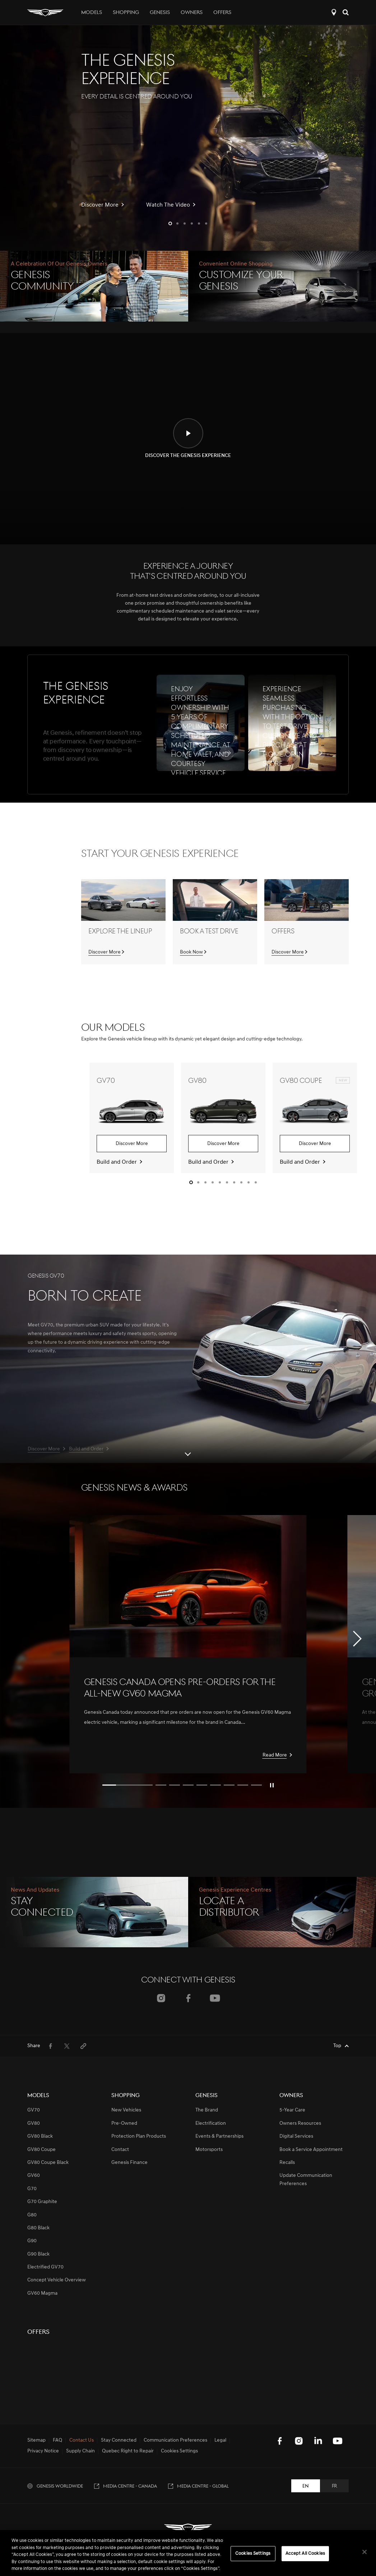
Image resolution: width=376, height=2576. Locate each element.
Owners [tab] (192, 12)
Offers (222, 12)
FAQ (57, 2440)
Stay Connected (118, 2440)
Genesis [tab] (160, 12)
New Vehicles (126, 2110)
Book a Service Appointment (311, 2149)
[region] (188, 2553)
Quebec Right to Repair (128, 2451)
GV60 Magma (42, 2293)
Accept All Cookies (305, 2553)
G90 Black (38, 2254)
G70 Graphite (42, 2202)
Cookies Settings (179, 2451)
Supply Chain (80, 2451)
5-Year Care (292, 2110)
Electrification (210, 2123)
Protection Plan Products (138, 2136)
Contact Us (81, 2440)
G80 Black (38, 2228)
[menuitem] (50, 2046)
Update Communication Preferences (305, 2179)
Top (337, 2046)
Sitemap (36, 2440)
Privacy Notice (43, 2451)
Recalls (287, 2162)
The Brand (206, 2110)
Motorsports (209, 2149)
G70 (32, 2189)
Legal (220, 2440)
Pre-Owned (124, 2123)
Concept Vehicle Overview (56, 2280)
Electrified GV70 (45, 2267)
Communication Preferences (175, 2440)
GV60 (33, 2175)
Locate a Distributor (334, 12)
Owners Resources (300, 2123)
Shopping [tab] (126, 12)
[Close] (364, 2552)
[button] (170, 223)
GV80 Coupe (41, 2149)
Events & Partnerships (219, 2136)
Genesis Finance (129, 2162)
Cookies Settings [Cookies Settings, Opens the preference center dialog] (252, 2553)
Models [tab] (91, 12)
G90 (32, 2241)
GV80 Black (40, 2136)
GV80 (33, 2123)
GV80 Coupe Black (48, 2162)
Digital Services (296, 2136)
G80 (32, 2215)
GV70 (33, 2110)
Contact (120, 2149)
